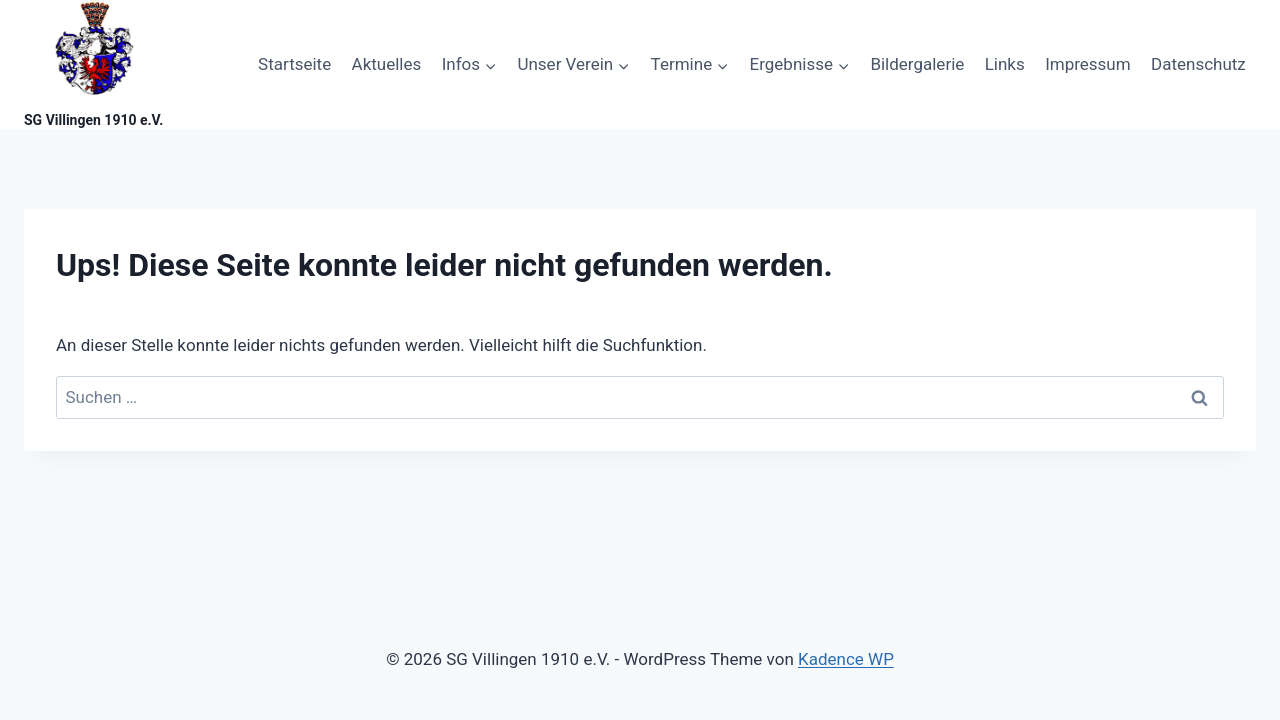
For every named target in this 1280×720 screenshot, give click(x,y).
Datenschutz (1198, 64)
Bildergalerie (917, 64)
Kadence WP (846, 659)
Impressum (1088, 64)
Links (1005, 64)
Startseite (294, 64)
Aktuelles (387, 64)
